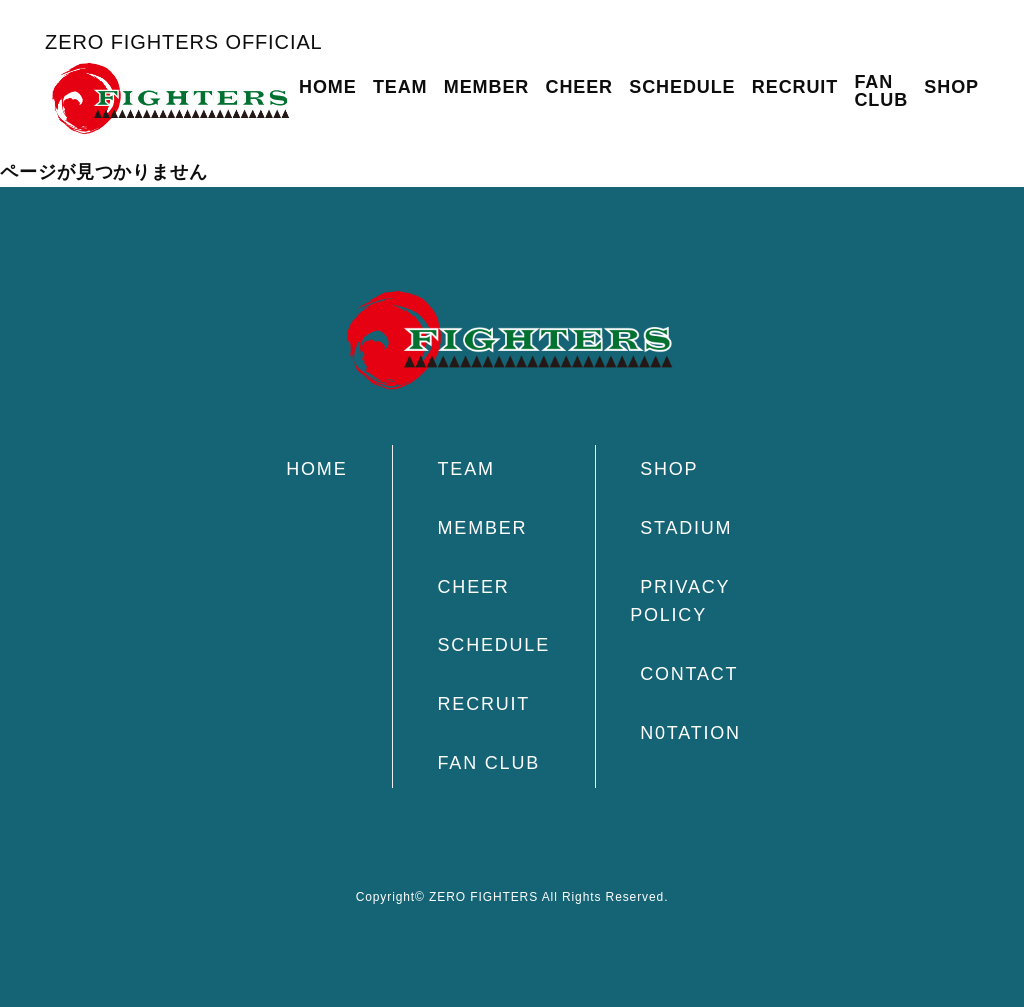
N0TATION (690, 733)
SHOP (951, 87)
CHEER (580, 87)
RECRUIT (795, 87)
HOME (328, 87)
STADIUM (686, 528)
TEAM (400, 87)
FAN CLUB (881, 91)
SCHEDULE (682, 87)
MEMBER (486, 87)
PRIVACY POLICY (680, 601)
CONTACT (689, 674)
